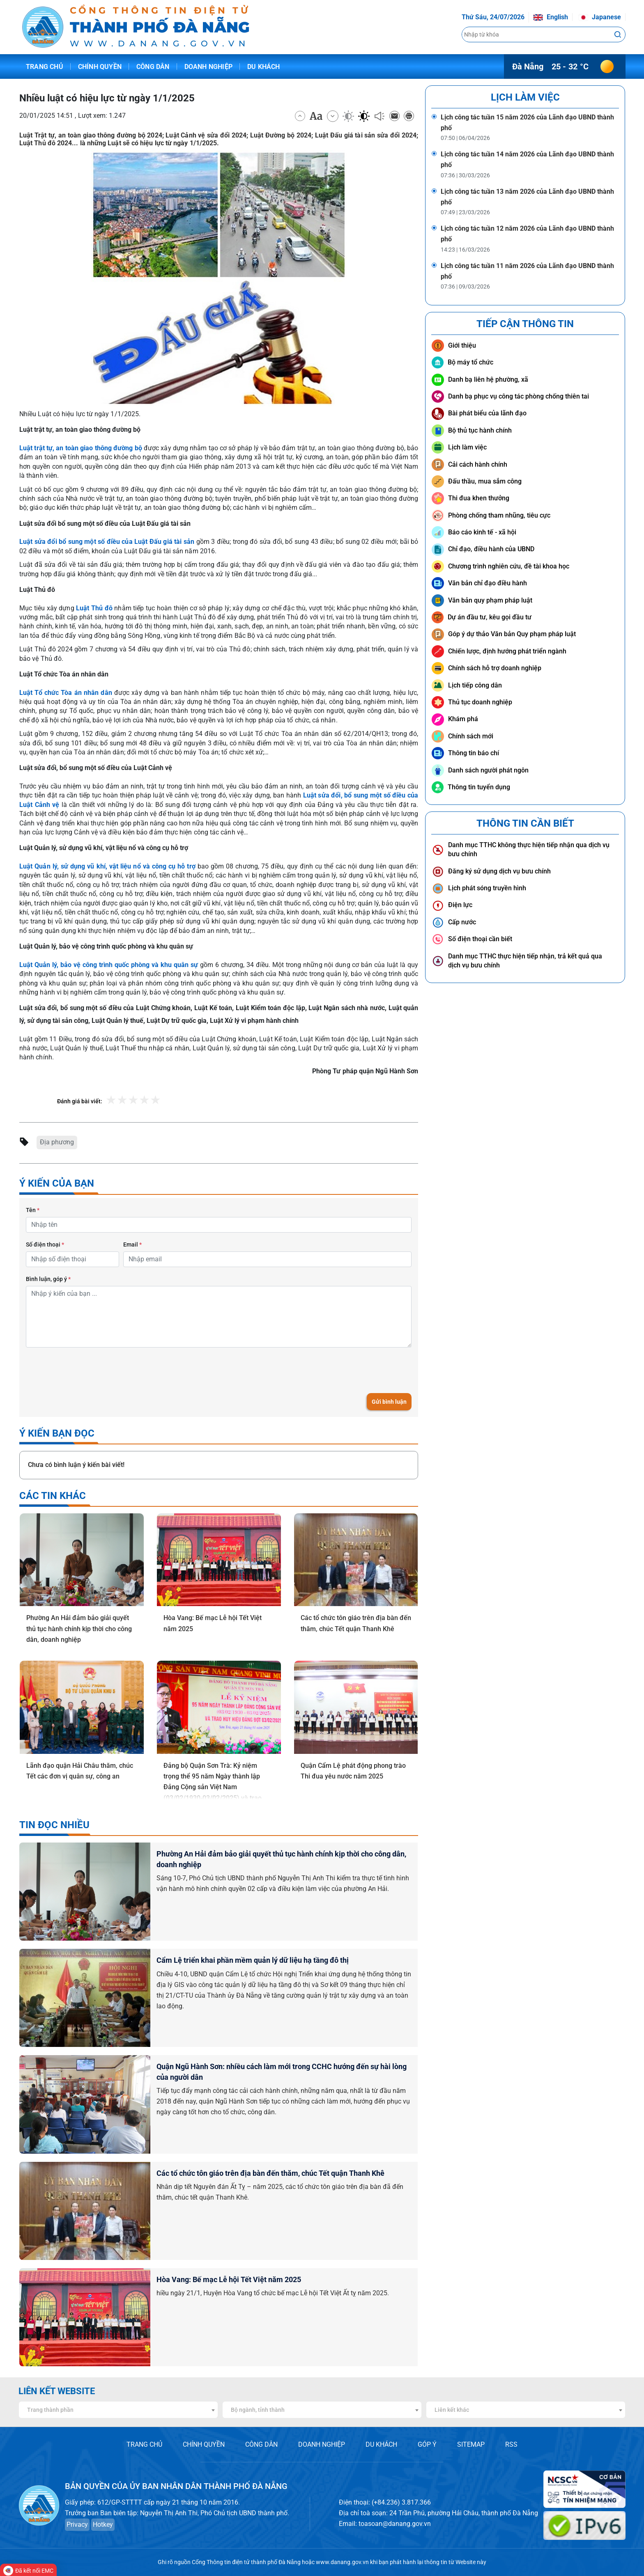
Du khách (263, 67)
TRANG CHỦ (144, 2444)
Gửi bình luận (389, 1401)
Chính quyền (100, 67)
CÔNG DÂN (261, 2444)
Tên (32, 1210)
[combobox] (118, 2410)
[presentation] (88, 1370)
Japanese (599, 17)
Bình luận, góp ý (48, 1279)
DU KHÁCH (381, 2444)
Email (132, 1244)
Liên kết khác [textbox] (452, 2409)
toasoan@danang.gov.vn (395, 2524)
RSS (511, 2444)
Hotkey (103, 2524)
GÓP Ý (427, 2444)
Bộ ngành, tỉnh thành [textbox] (258, 2409)
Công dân (153, 67)
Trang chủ (44, 67)
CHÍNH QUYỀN (204, 2444)
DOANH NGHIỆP (321, 2444)
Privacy (77, 2524)
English (550, 17)
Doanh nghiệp (208, 67)
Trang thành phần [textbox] (50, 2409)
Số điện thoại (45, 1244)
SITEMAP (471, 2444)
